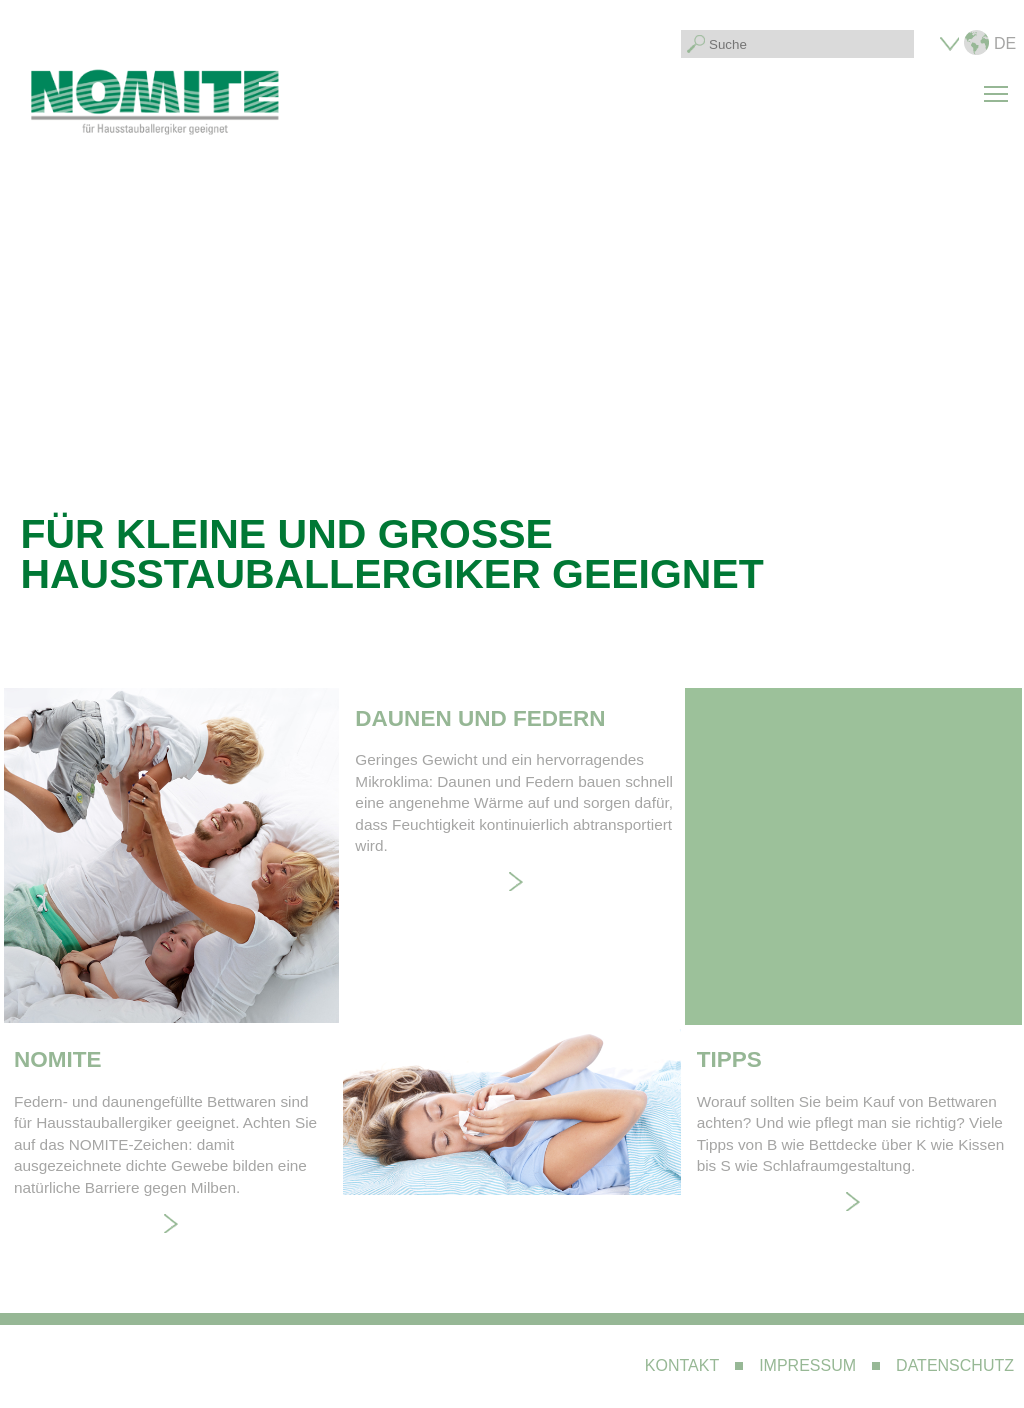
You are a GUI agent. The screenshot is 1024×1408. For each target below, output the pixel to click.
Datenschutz (955, 1365)
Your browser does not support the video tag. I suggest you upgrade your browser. (511, 429)
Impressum (807, 1365)
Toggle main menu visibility (999, 82)
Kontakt (682, 1365)
